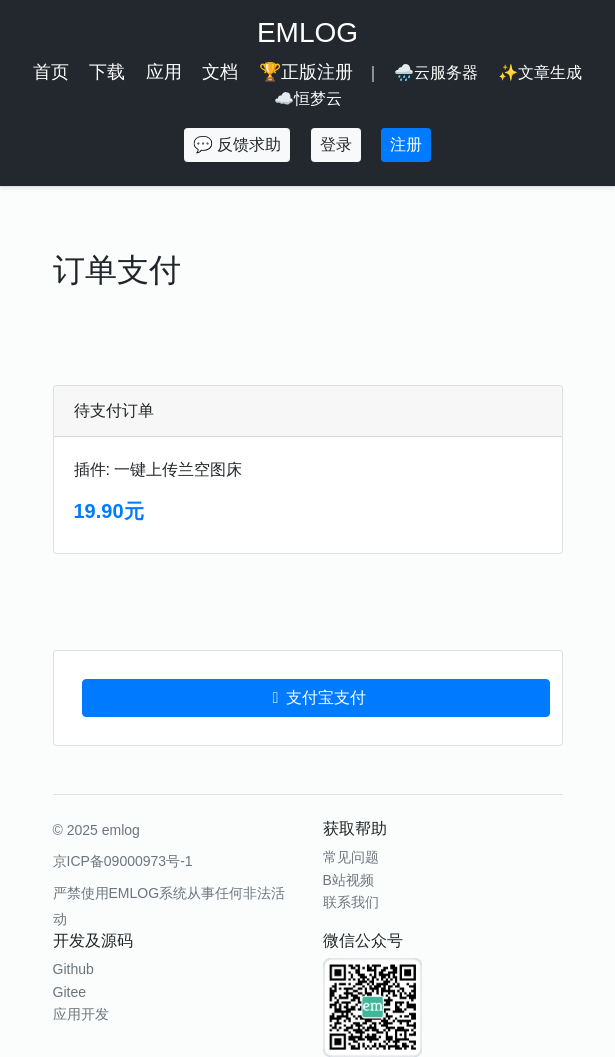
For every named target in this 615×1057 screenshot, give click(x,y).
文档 (220, 72)
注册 (406, 144)
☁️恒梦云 (308, 98)
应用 (164, 72)
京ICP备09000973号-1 (123, 861)
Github (73, 969)
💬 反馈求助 (237, 144)
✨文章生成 (540, 72)
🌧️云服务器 (436, 72)
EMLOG (307, 32)
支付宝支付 (316, 697)
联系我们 (351, 902)
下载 (107, 72)
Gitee (69, 992)
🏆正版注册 (306, 72)
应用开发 (81, 1014)
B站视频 (348, 880)
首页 (51, 72)
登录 (336, 144)
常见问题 (351, 857)
